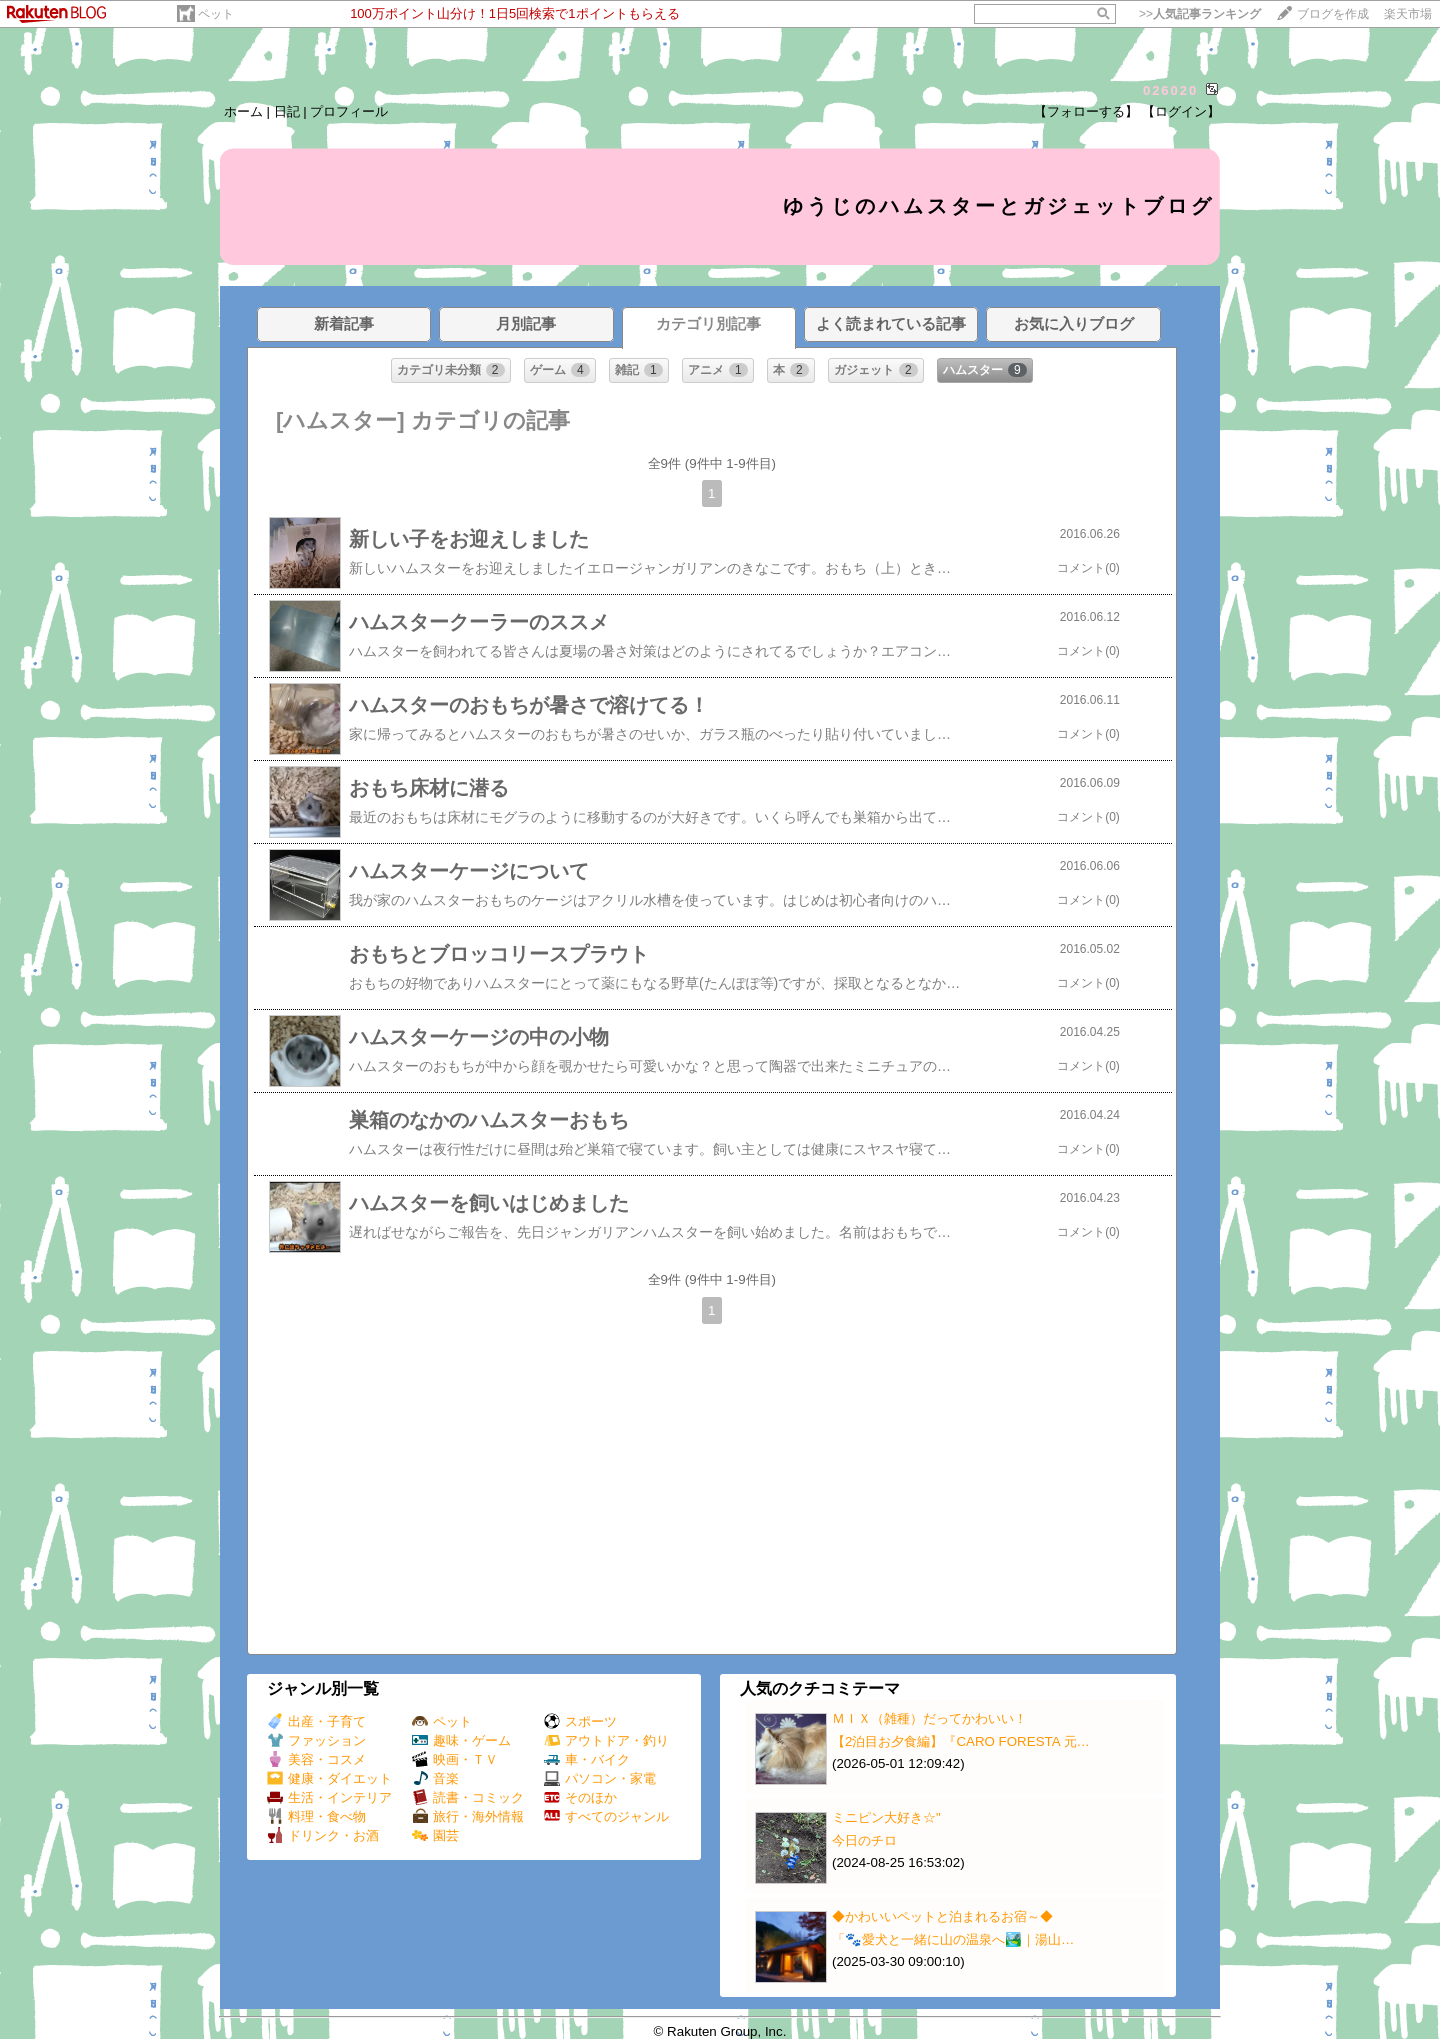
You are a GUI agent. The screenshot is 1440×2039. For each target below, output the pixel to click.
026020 (1170, 90)
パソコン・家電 (600, 1778)
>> (1200, 14)
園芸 (435, 1835)
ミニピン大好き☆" (886, 1817)
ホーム (243, 111)
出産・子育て (316, 1721)
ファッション (316, 1740)
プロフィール (349, 111)
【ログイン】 (1181, 111)
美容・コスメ (316, 1759)
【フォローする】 (1086, 111)
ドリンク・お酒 (323, 1835)
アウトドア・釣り (606, 1740)
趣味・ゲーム (461, 1740)
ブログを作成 (1333, 14)
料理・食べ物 (316, 1816)
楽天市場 (1408, 14)
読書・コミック (468, 1797)
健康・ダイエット (329, 1778)
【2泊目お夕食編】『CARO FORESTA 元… (961, 1741)
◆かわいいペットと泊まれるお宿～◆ (942, 1916)
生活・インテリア (329, 1797)
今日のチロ (864, 1840)
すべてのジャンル (606, 1816)
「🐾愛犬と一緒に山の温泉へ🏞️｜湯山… (953, 1939)
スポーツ (580, 1721)
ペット (216, 14)
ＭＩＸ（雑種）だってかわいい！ (929, 1718)
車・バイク (587, 1759)
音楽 (435, 1778)
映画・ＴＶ (455, 1759)
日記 (287, 111)
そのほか (580, 1797)
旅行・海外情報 (468, 1816)
